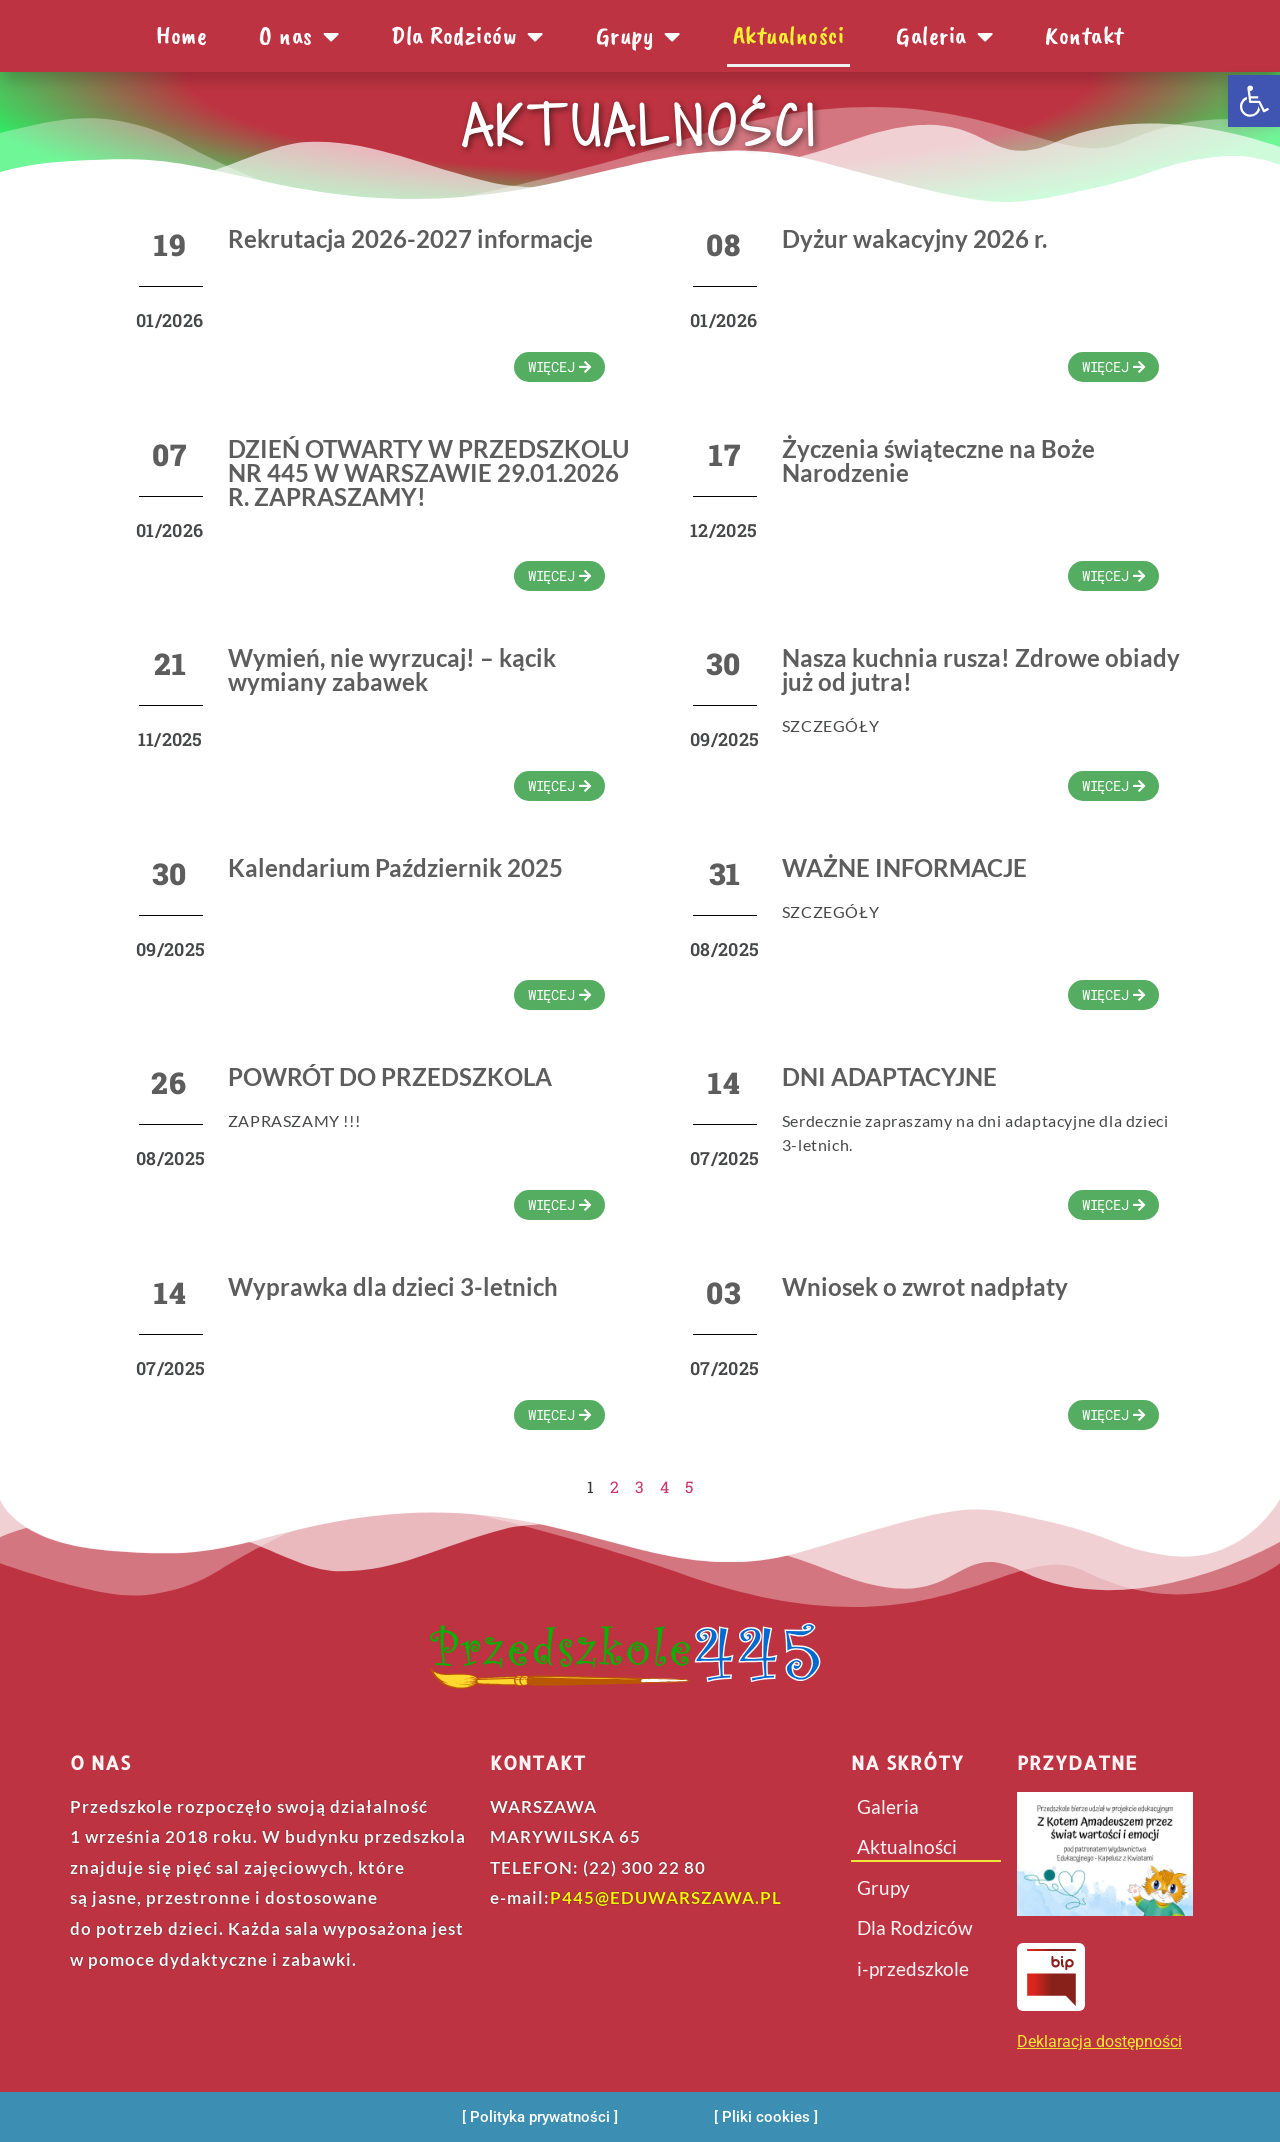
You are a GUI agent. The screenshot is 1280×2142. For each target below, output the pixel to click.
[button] (1254, 101)
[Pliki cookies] (766, 2117)
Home (181, 35)
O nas (299, 36)
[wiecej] (559, 367)
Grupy (638, 36)
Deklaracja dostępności (1099, 2041)
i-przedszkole (913, 1968)
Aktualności (789, 35)
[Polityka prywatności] (540, 2117)
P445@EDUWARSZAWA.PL (666, 1897)
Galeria (944, 36)
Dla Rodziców (467, 36)
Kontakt (1084, 35)
